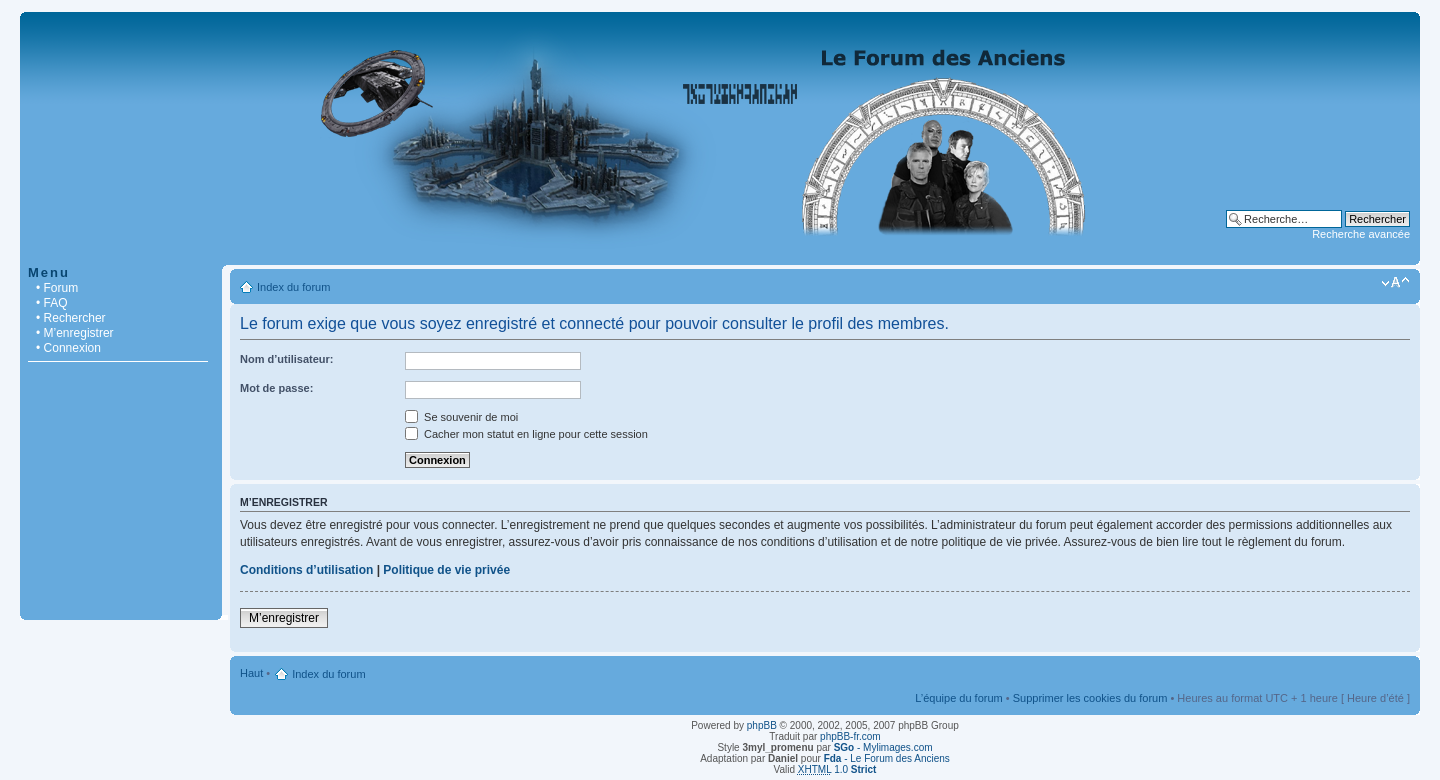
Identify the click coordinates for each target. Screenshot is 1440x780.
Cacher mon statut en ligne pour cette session (526, 434)
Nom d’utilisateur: (287, 359)
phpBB (762, 725)
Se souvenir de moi (461, 417)
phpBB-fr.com (850, 736)
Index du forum (293, 287)
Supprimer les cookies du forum (1090, 698)
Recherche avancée (1361, 234)
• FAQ (52, 303)
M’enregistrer (284, 618)
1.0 (837, 769)
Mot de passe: (276, 388)
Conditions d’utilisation (306, 570)
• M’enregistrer (75, 333)
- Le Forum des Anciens (887, 758)
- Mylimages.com (883, 747)
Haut (251, 673)
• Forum (57, 288)
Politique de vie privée (446, 570)
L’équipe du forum (958, 698)
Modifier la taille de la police (1395, 283)
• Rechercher (71, 318)
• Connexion (68, 348)
